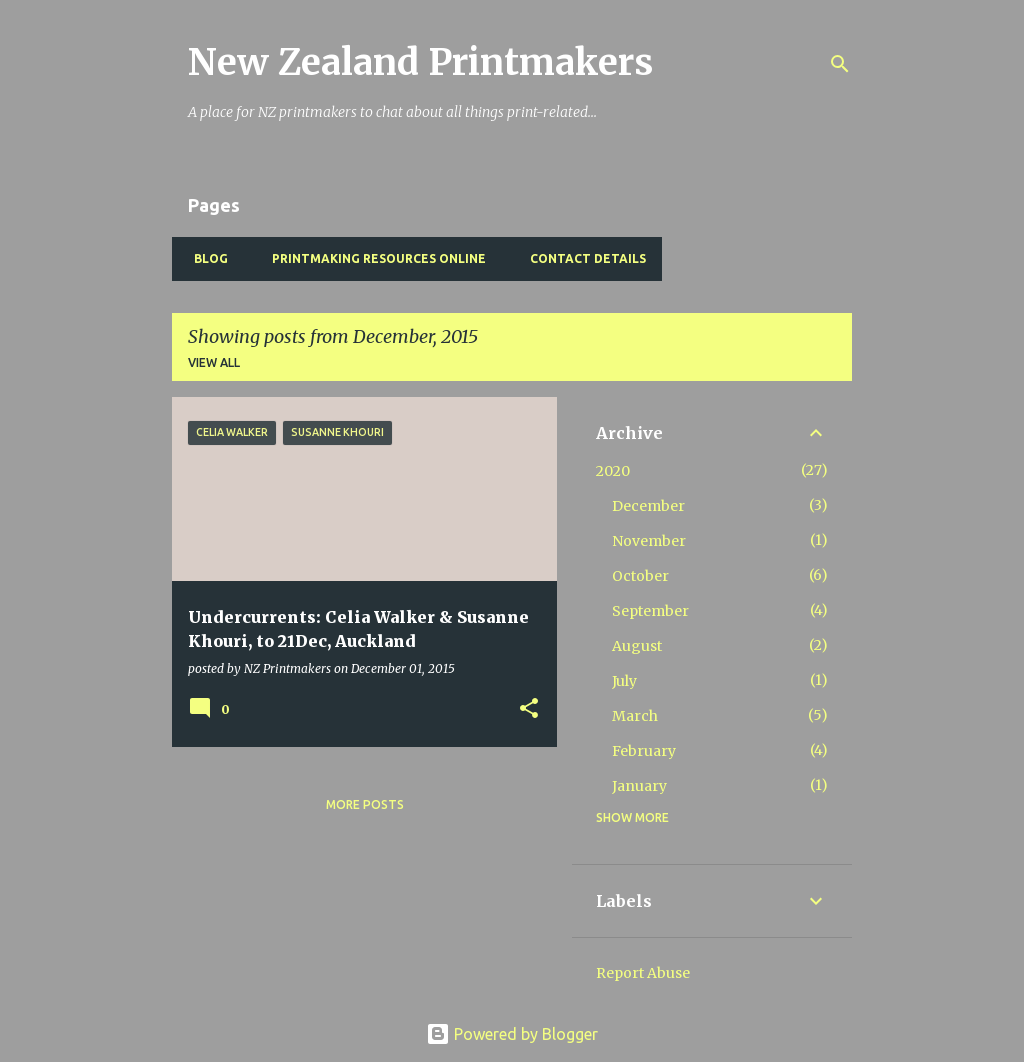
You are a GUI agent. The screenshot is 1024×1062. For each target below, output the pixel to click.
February (644, 751)
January (639, 786)
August (637, 646)
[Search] (840, 64)
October (640, 576)
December (648, 506)
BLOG (205, 258)
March (635, 716)
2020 (613, 471)
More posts (365, 804)
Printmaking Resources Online (373, 258)
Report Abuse (643, 973)
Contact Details (582, 258)
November (649, 541)
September (650, 611)
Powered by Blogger (512, 1034)
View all (214, 362)
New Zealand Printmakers (420, 62)
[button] (529, 709)
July (624, 681)
